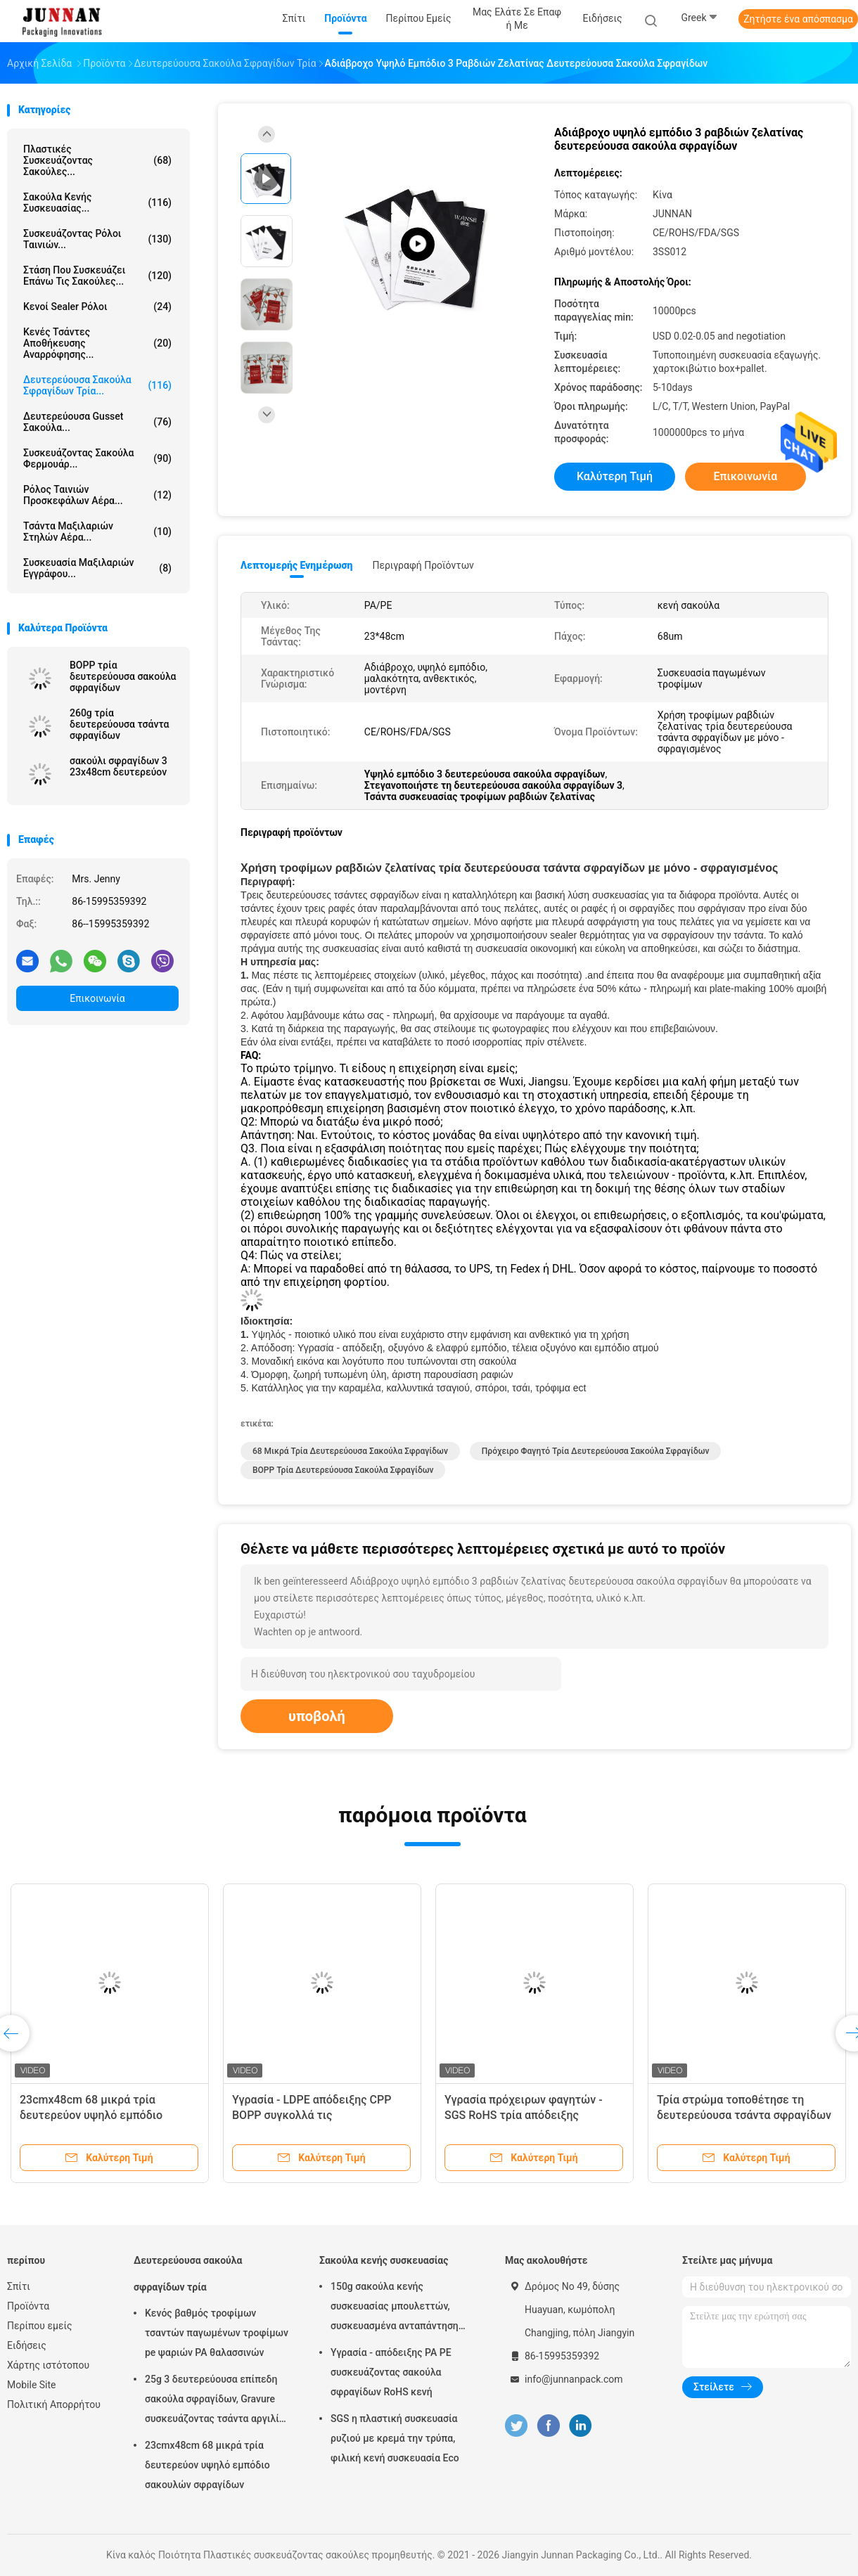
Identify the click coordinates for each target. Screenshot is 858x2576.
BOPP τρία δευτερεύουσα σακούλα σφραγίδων (123, 676)
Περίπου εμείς (39, 2325)
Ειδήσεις (26, 2345)
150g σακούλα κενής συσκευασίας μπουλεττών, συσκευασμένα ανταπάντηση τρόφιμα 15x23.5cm (395, 2308)
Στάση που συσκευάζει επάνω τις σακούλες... (97, 275)
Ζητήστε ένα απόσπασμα (798, 19)
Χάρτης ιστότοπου (48, 2365)
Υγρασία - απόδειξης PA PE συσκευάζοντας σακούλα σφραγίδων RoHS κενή (391, 2372)
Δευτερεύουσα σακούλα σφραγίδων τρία (188, 2274)
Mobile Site (31, 2384)
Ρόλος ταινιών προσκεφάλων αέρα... (97, 495)
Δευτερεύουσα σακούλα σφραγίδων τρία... (97, 385)
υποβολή (316, 1716)
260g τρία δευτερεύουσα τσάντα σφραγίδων (119, 724)
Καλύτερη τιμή (615, 476)
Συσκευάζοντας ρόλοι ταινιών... (97, 239)
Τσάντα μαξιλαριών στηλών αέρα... (97, 531)
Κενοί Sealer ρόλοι (97, 307)
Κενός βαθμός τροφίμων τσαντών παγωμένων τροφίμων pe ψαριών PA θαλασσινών (216, 2332)
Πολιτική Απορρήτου (54, 2404)
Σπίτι (18, 2286)
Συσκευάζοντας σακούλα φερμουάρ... (97, 458)
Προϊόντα (28, 2306)
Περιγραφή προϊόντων (423, 565)
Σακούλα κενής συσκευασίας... (97, 202)
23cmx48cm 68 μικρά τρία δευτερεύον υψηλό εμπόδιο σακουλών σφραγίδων (91, 2115)
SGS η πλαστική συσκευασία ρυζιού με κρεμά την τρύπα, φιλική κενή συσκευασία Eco (395, 2438)
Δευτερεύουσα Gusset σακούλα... (97, 422)
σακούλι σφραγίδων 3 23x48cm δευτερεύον (118, 766)
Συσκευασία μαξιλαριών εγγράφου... (97, 568)
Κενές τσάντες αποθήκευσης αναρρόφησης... (97, 343)
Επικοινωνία (97, 998)
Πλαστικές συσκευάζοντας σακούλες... (97, 160)
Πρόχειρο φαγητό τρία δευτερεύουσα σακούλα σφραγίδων (596, 1451)
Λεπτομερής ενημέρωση (296, 565)
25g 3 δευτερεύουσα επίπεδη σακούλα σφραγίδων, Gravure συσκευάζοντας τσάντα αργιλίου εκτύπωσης (217, 2401)
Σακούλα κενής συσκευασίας (383, 2260)
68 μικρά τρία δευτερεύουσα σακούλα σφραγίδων (350, 1451)
